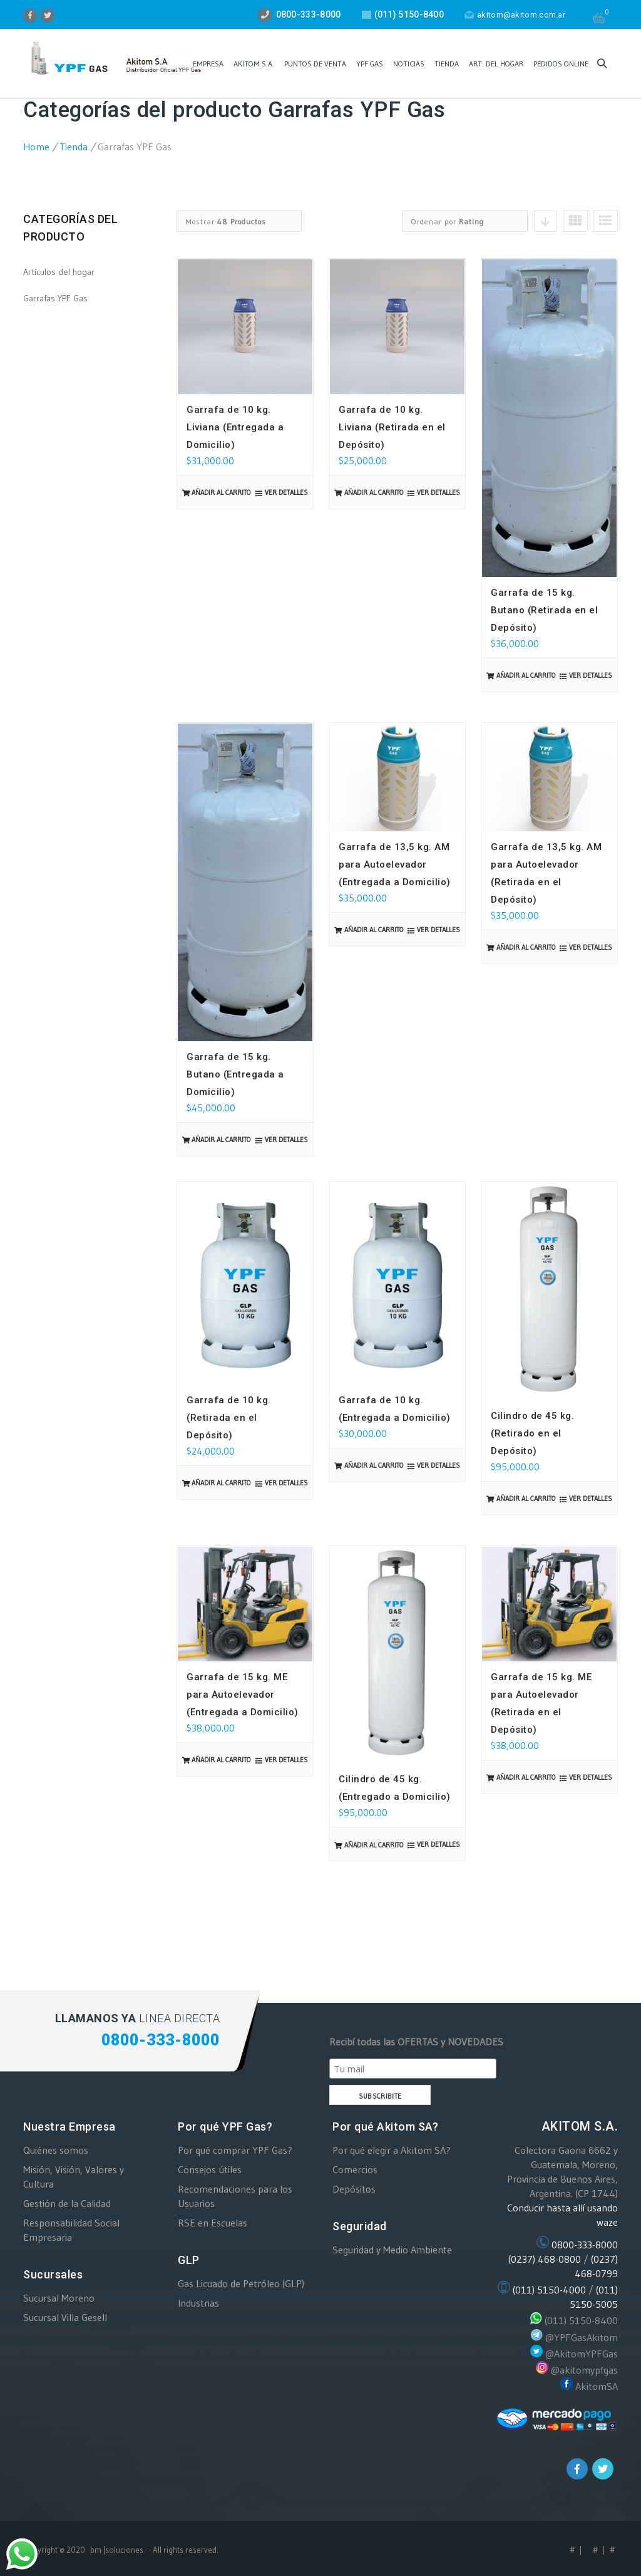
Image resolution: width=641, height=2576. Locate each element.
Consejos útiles (210, 2169)
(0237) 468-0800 (544, 2259)
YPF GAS (369, 63)
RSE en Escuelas (212, 2222)
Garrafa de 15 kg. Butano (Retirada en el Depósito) (544, 610)
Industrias (198, 2303)
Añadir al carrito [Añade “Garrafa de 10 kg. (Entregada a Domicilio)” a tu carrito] (373, 1465)
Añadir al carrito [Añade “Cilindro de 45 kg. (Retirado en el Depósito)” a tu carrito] (525, 1498)
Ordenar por (447, 221)
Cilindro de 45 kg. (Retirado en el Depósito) (532, 1433)
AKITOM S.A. (253, 63)
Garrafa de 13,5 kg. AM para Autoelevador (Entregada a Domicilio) (395, 864)
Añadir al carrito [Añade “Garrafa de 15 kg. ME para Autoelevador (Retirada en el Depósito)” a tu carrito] (525, 1777)
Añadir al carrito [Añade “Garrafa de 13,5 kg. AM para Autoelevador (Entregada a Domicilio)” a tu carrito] (373, 929)
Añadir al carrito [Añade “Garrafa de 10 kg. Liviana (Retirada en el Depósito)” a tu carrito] (373, 492)
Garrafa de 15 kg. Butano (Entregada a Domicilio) (235, 1074)
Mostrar (225, 221)
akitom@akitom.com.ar (514, 14)
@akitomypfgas (584, 2370)
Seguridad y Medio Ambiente (392, 2249)
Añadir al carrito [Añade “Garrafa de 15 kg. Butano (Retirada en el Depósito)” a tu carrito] (525, 675)
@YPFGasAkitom (581, 2337)
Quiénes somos (55, 2150)
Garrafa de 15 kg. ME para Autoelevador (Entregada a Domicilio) (243, 1694)
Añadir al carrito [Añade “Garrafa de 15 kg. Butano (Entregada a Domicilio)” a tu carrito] (221, 1139)
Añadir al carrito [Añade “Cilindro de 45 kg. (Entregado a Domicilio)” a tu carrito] (373, 1845)
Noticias (408, 63)
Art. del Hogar (496, 63)
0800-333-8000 (584, 2244)
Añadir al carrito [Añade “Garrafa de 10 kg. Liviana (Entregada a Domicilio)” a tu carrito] (221, 492)
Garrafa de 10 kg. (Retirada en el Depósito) (229, 1417)
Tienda (446, 63)
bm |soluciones (116, 2550)
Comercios (354, 2169)
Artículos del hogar (59, 272)
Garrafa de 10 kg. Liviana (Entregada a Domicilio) (235, 427)
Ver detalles (286, 492)
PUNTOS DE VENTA (315, 63)
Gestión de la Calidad (67, 2203)
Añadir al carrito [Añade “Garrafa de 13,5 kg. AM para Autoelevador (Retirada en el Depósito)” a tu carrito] (525, 947)
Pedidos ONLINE (560, 63)
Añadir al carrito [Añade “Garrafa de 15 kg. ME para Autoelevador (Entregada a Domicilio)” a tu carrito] (221, 1759)
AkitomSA (596, 2386)
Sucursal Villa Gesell (65, 2317)
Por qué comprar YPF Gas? (235, 2150)
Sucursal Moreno (59, 2298)
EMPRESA (208, 63)
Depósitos (354, 2189)
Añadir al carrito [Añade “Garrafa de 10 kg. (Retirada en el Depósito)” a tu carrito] (221, 1482)
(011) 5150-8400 (581, 2321)
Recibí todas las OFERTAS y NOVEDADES (416, 2041)
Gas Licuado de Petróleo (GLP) (241, 2283)
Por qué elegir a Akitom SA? (391, 2150)
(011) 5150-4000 (549, 2289)
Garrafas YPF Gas (55, 298)
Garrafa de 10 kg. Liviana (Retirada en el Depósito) (392, 427)
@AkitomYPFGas (581, 2353)
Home (36, 146)
